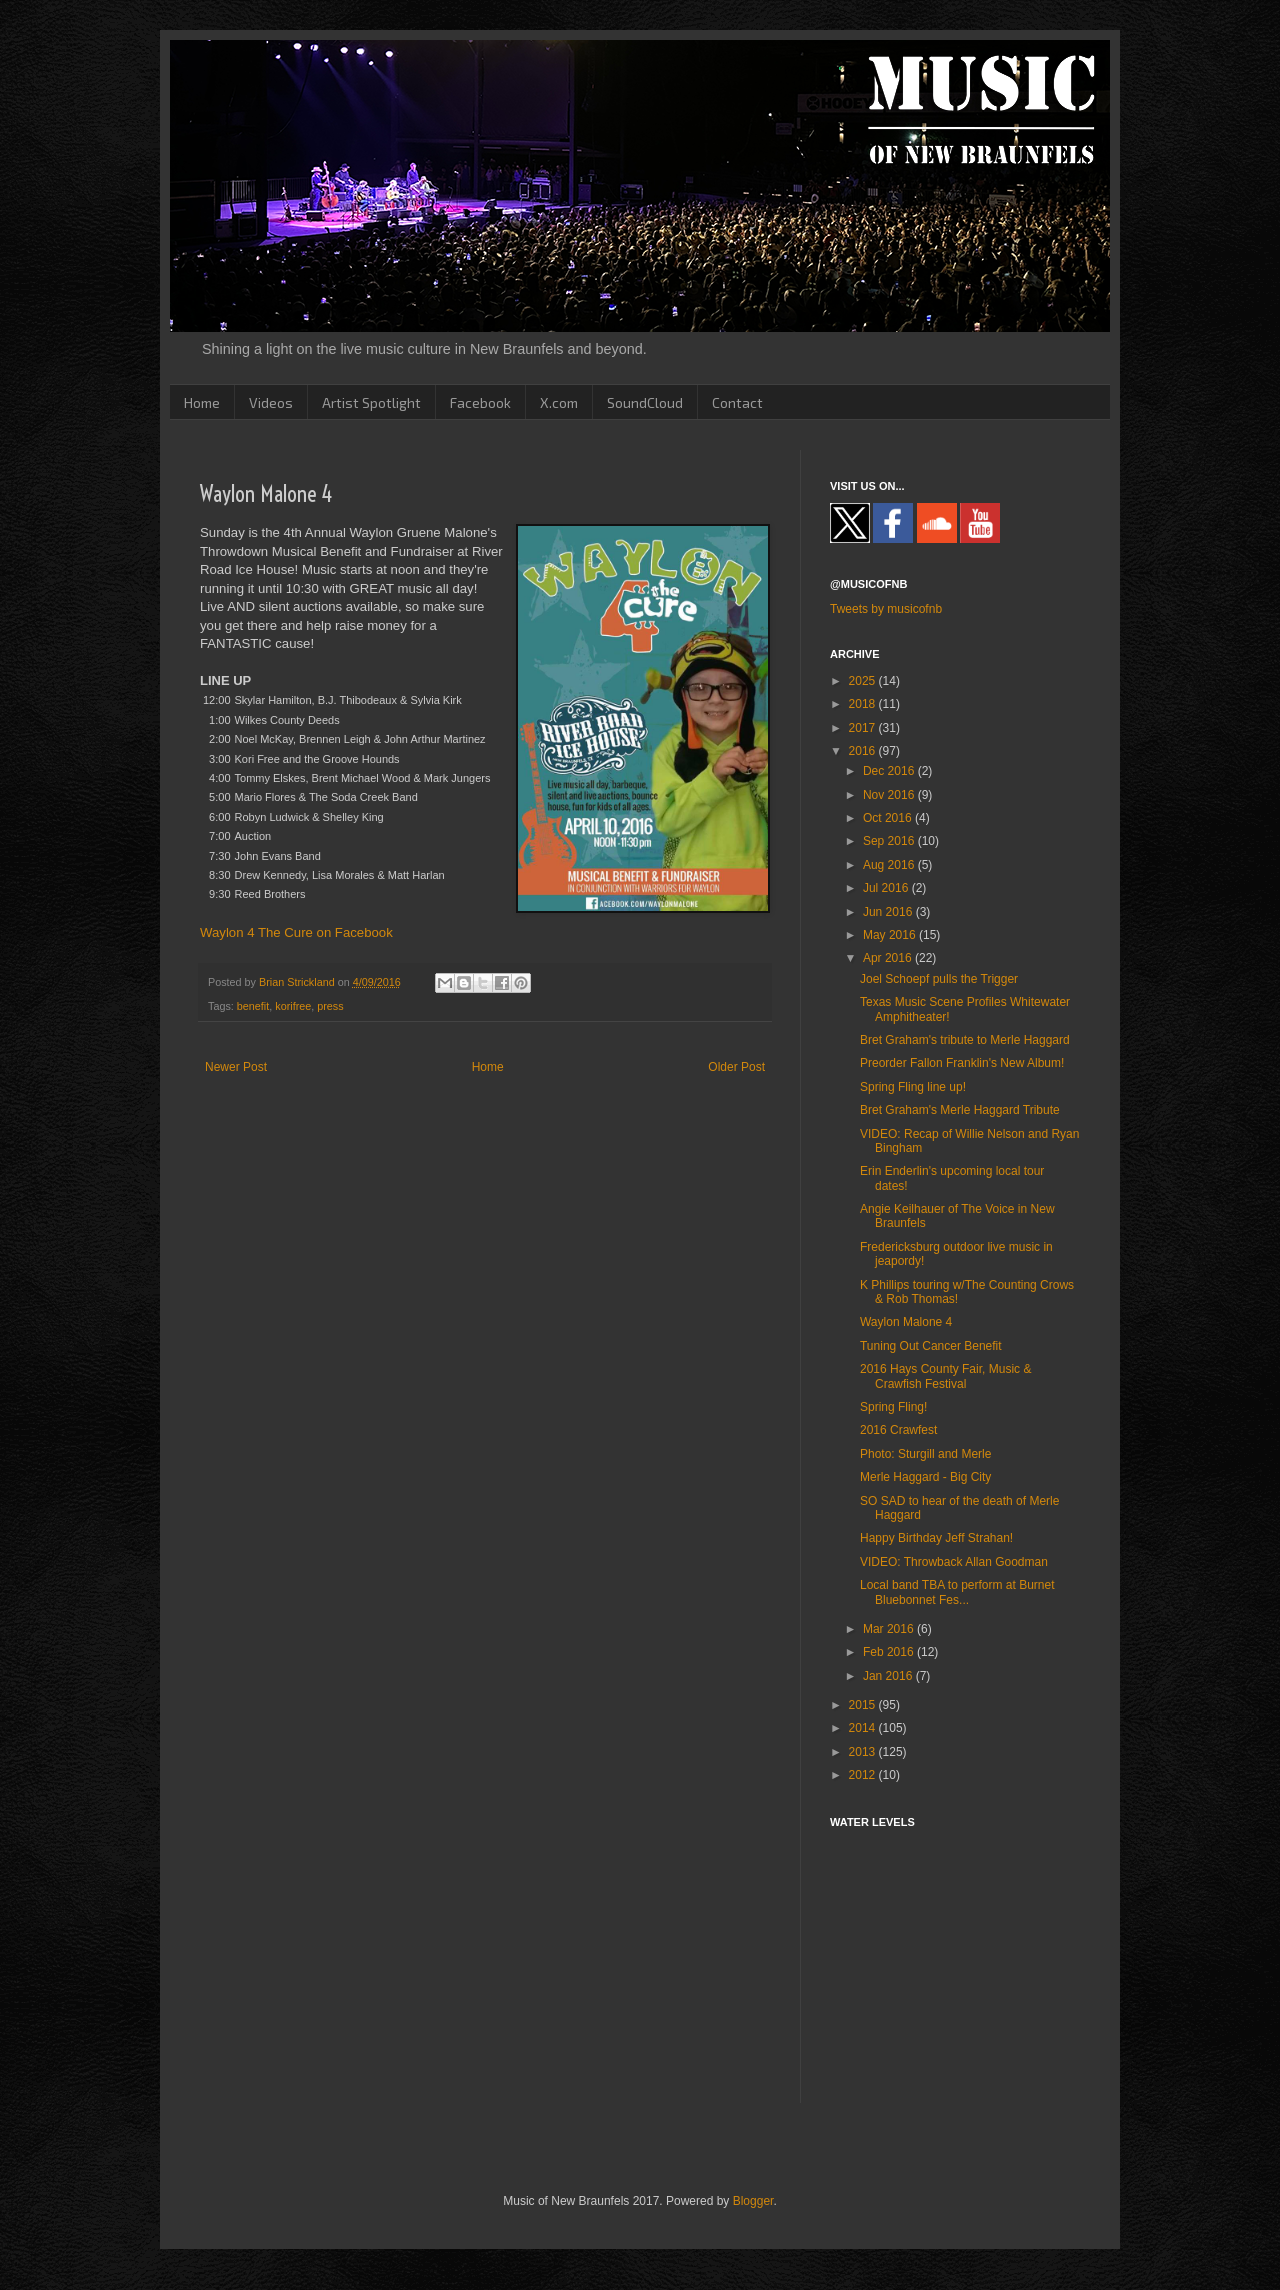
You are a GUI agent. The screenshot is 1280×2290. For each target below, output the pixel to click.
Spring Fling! (893, 1407)
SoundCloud (645, 402)
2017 (864, 728)
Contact (737, 402)
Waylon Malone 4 (906, 1322)
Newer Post (236, 1067)
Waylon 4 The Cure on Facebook (296, 932)
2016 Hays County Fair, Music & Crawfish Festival (945, 1376)
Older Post (736, 1067)
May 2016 (891, 935)
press (330, 1006)
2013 (864, 1752)
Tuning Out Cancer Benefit (931, 1346)
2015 (864, 1705)
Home (202, 402)
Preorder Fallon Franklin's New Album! (962, 1063)
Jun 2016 (889, 912)
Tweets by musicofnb (886, 609)
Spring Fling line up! (913, 1087)
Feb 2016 (890, 1652)
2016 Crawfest (898, 1430)
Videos (271, 402)
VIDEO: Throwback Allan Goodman (954, 1562)
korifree (293, 1006)
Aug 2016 (890, 865)
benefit (253, 1006)
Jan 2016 (889, 1676)
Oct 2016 (889, 818)
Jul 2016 (887, 888)
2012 (864, 1775)
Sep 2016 (890, 841)
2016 (864, 751)
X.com (559, 402)
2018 (864, 704)
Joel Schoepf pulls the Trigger (939, 979)
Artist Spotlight (371, 402)
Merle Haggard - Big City (925, 1477)
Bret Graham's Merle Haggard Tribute (960, 1110)
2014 (864, 1728)
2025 (864, 681)
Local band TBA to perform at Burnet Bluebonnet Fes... (957, 1592)
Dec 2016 (890, 771)
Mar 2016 (890, 1629)
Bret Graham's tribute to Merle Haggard (965, 1040)
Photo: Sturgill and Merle (925, 1454)
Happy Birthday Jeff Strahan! (936, 1538)
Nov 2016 (890, 795)
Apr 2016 (889, 958)
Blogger (753, 2201)
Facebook (480, 402)
